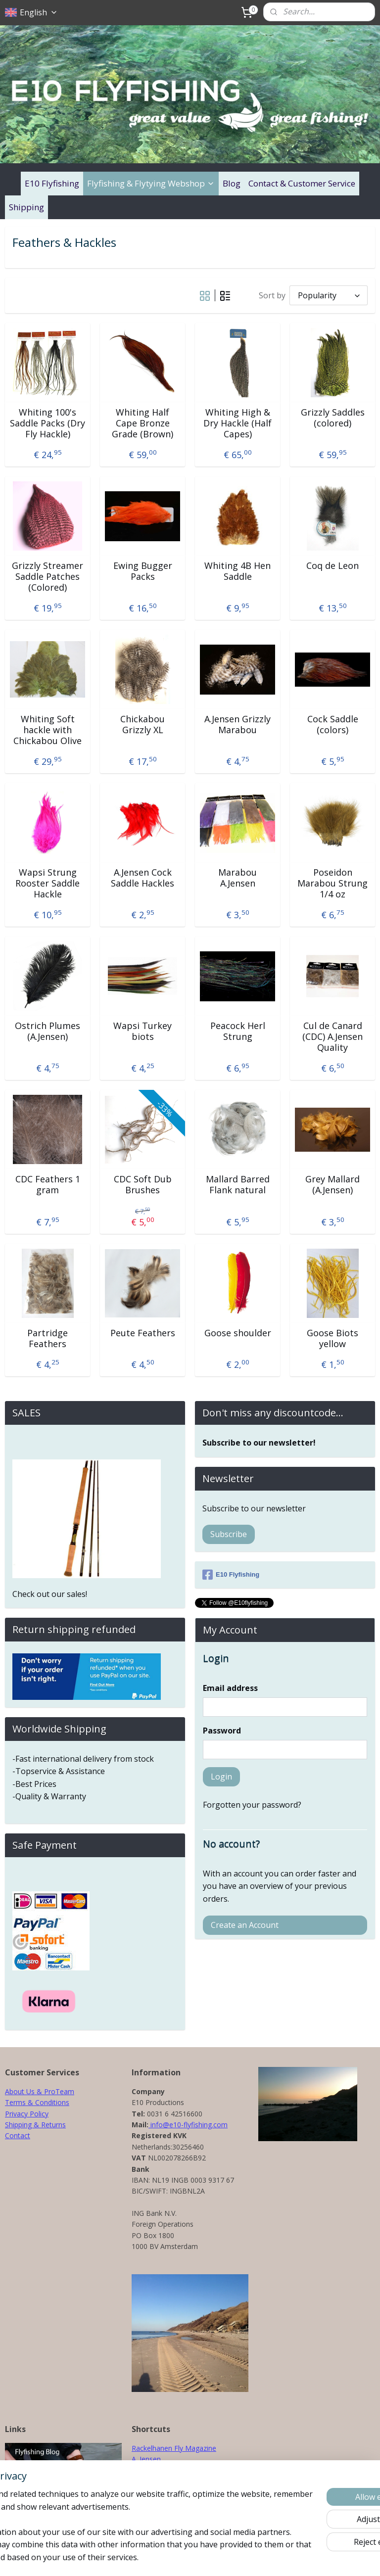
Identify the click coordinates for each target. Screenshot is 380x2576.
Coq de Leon (332, 566)
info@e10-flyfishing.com (188, 2124)
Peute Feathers (142, 1333)
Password (222, 1730)
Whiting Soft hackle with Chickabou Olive (47, 730)
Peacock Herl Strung (237, 1031)
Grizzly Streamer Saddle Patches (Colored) (47, 577)
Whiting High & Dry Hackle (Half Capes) (237, 423)
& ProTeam (54, 2091)
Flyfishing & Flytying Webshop (151, 183)
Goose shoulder (237, 1333)
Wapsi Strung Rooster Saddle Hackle (47, 883)
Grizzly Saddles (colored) (333, 417)
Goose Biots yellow (332, 1338)
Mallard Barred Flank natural (238, 1184)
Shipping (26, 207)
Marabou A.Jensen (237, 878)
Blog (231, 183)
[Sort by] (328, 295)
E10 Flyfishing (52, 183)
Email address (230, 1688)
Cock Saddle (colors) (332, 724)
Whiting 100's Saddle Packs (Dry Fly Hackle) (47, 423)
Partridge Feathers (47, 1338)
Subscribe (228, 1534)
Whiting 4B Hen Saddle (237, 571)
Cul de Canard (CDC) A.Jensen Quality (332, 1037)
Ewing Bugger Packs (142, 571)
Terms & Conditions (37, 2102)
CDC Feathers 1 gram (47, 1184)
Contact (17, 2135)
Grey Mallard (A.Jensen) (332, 1184)
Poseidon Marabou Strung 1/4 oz (332, 883)
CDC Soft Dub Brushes (143, 1184)
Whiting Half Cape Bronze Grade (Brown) (142, 423)
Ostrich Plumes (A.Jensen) (47, 1031)
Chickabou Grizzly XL (142, 724)
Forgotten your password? (252, 1804)
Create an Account (245, 1925)
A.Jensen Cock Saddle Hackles (142, 878)
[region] (125, 2513)
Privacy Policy (26, 2113)
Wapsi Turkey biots (142, 1031)
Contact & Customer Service (301, 183)
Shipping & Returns (35, 2124)
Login (221, 1776)
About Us (20, 2091)
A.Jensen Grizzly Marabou (237, 724)
